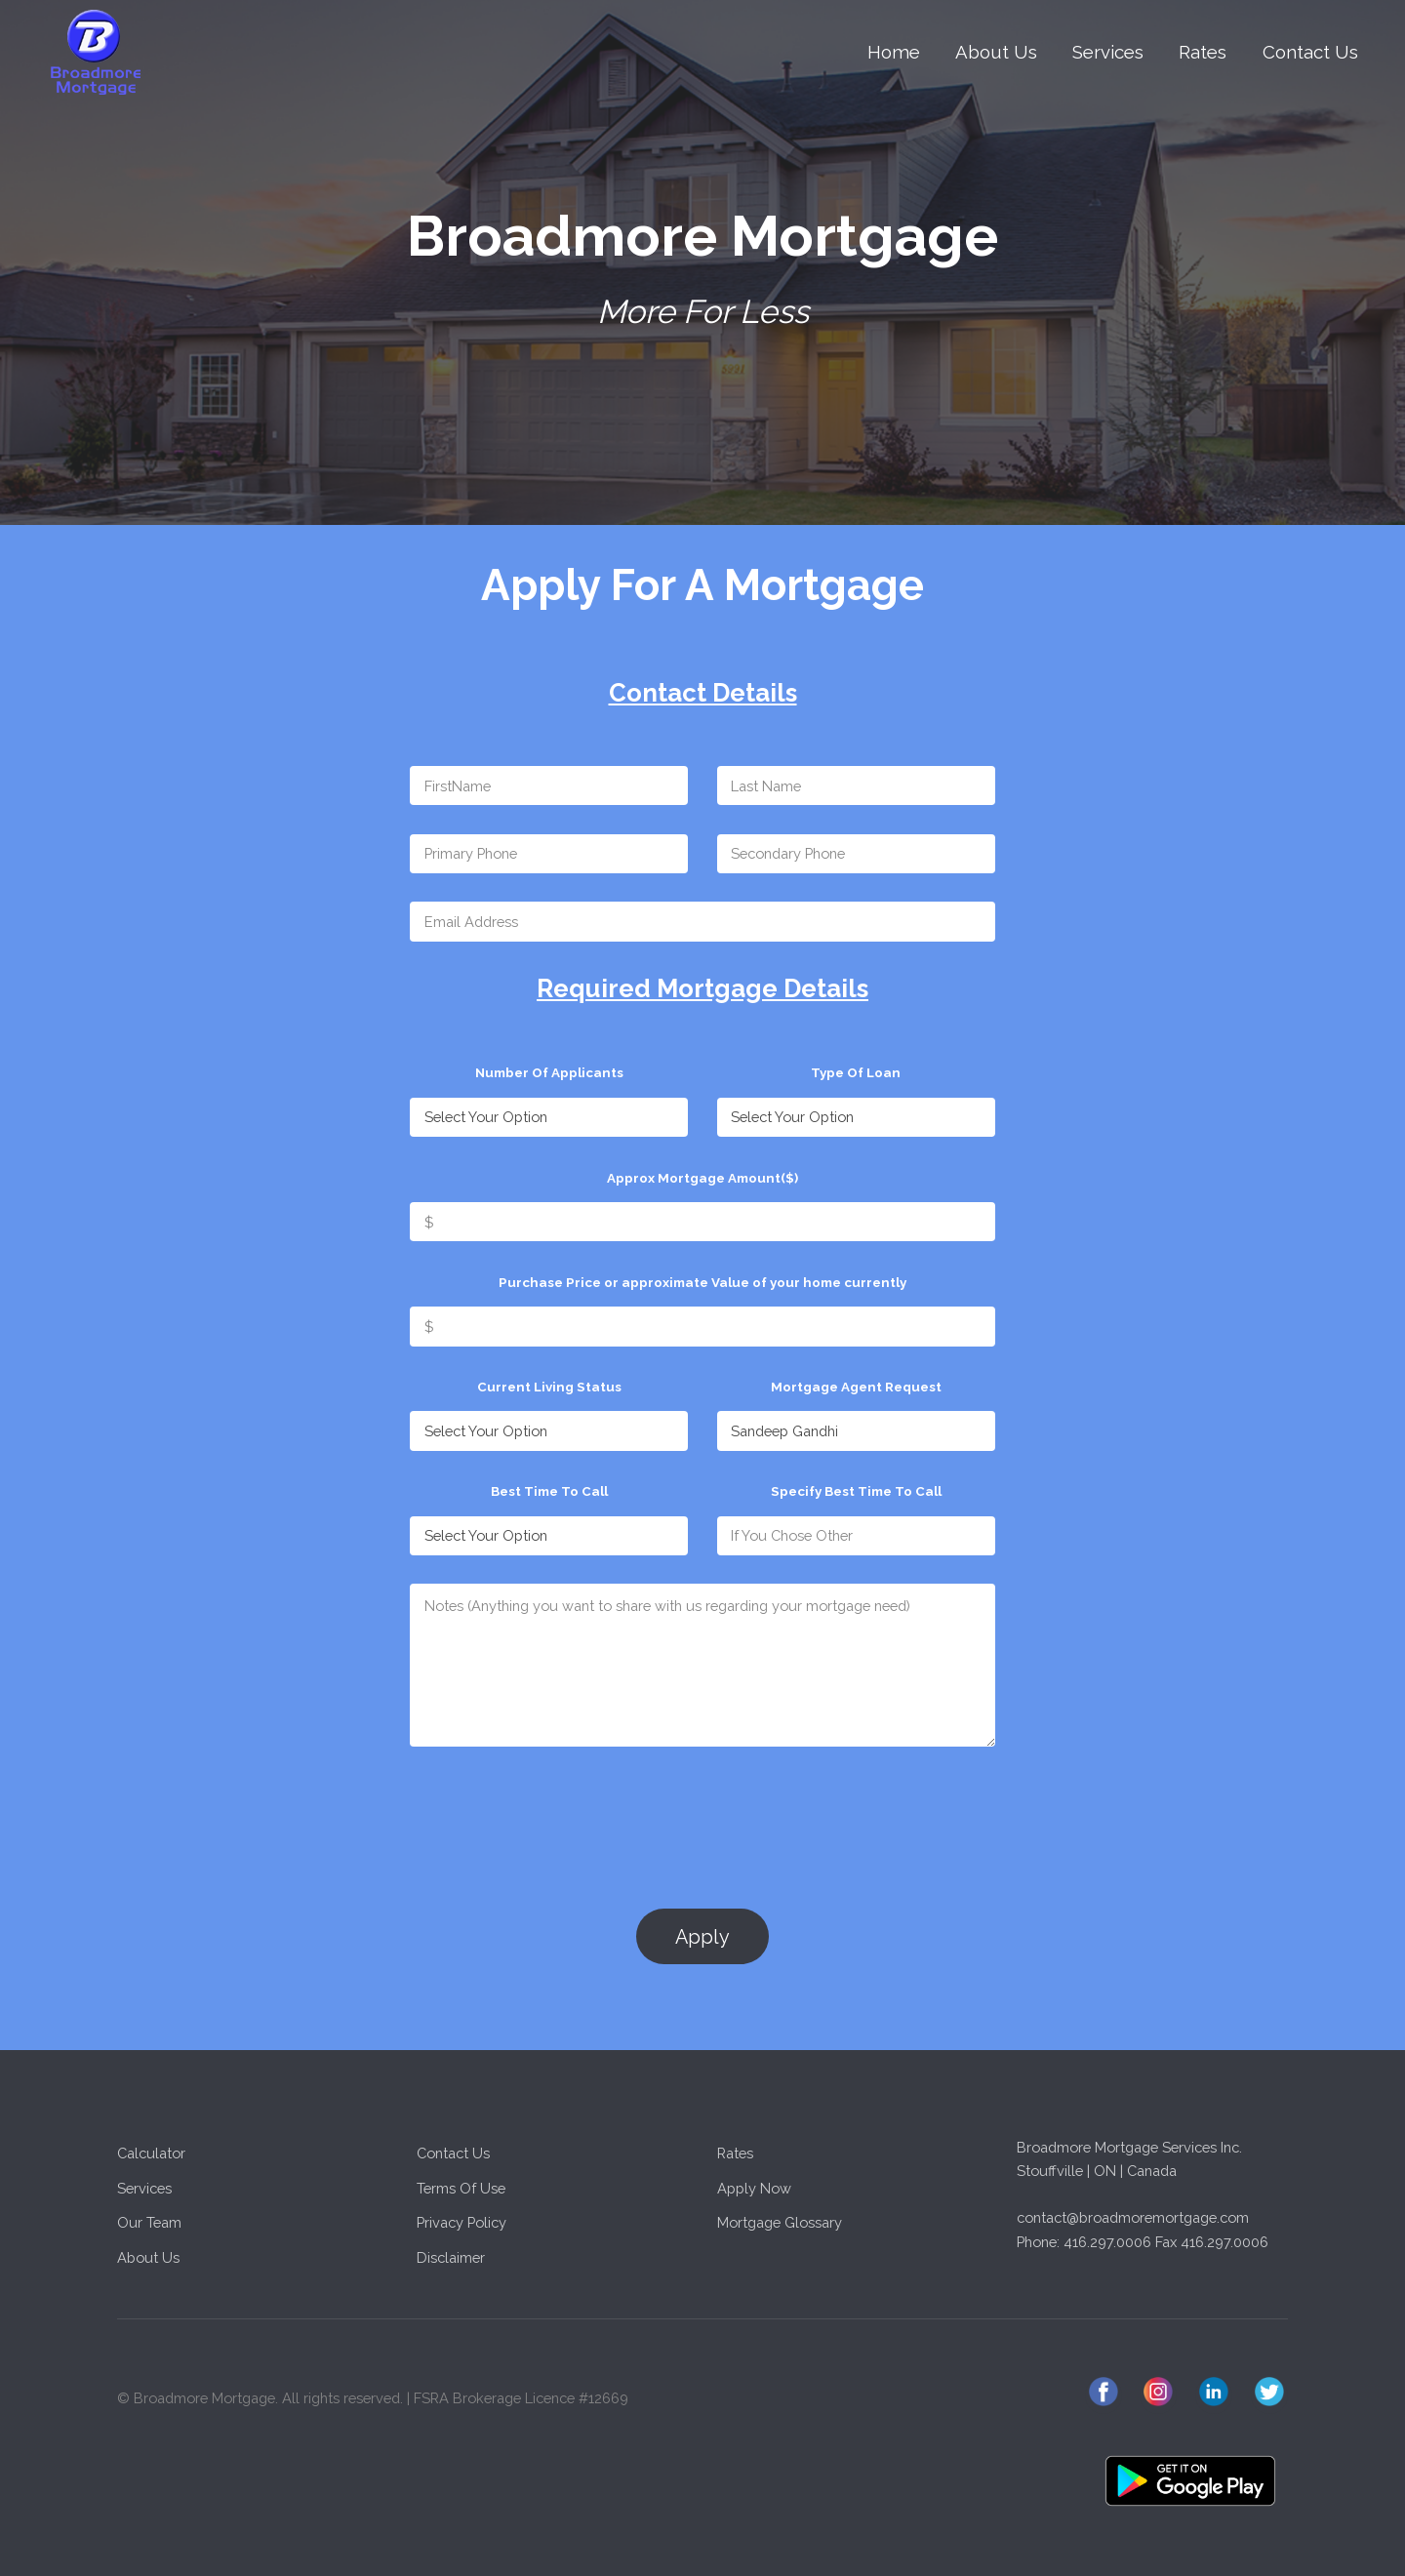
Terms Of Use (461, 2188)
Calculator (151, 2153)
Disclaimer (451, 2257)
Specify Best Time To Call (856, 1491)
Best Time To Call (549, 1491)
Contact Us (1310, 51)
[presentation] (558, 1814)
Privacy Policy (461, 2222)
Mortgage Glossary (779, 2222)
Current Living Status (549, 1386)
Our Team (149, 2222)
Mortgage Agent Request (856, 1386)
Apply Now (754, 2188)
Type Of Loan (856, 1072)
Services (1108, 51)
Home (893, 51)
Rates (1202, 51)
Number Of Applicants (549, 1072)
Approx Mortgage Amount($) (702, 1178)
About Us (996, 51)
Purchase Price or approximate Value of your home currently (702, 1282)
